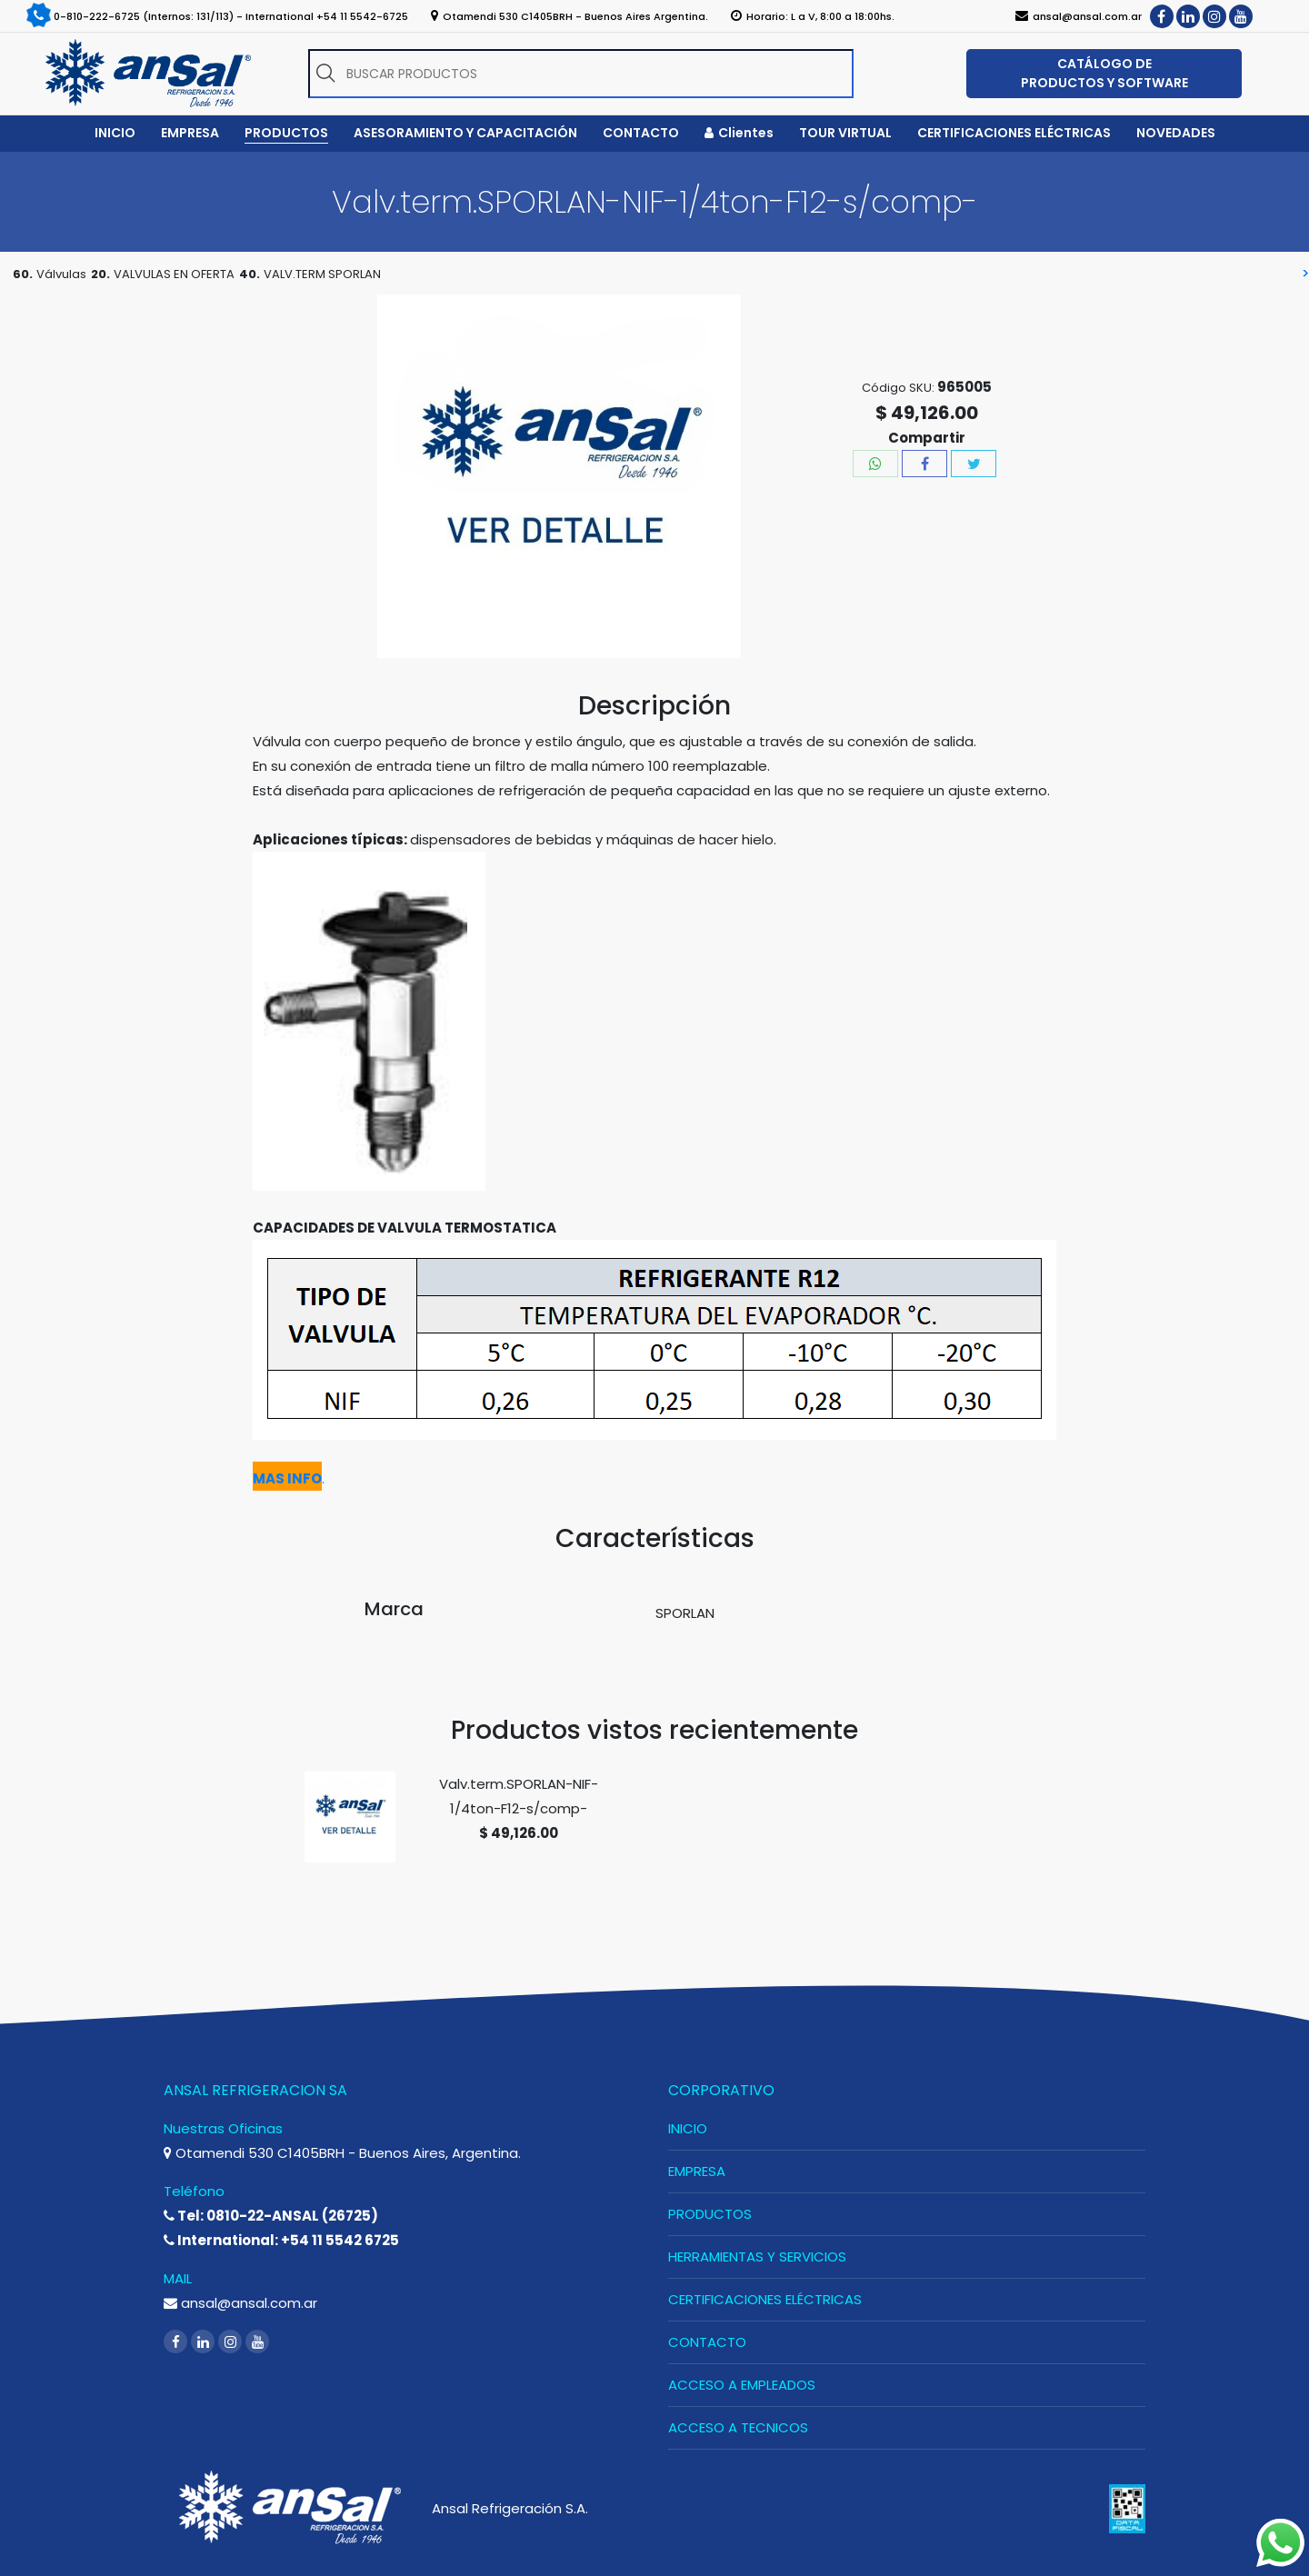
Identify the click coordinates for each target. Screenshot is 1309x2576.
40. (249, 274)
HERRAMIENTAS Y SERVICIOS (757, 2256)
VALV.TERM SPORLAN (322, 274)
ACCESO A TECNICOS (738, 2427)
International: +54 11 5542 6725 (281, 2240)
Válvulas (61, 274)
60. (23, 274)
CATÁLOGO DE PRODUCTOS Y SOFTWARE (1104, 73)
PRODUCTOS (710, 2213)
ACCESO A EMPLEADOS (741, 2384)
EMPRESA (696, 2171)
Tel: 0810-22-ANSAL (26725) (271, 2215)
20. (100, 274)
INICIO (687, 2128)
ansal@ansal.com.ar (240, 2302)
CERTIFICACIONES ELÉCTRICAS (765, 2299)
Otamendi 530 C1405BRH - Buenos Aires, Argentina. (342, 2152)
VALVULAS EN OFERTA (174, 274)
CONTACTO (707, 2341)
